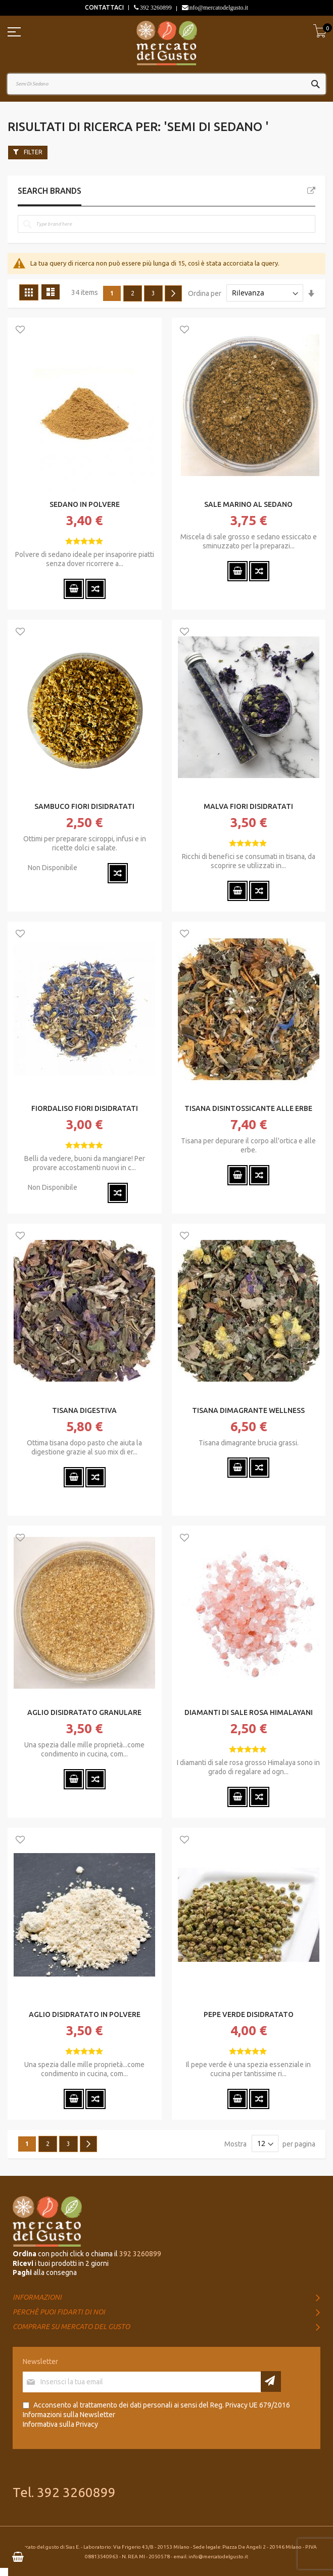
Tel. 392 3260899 (64, 2492)
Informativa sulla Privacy (60, 2424)
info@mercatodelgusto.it (218, 8)
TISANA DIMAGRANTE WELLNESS (248, 1410)
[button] (20, 330)
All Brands (311, 191)
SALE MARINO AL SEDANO (248, 504)
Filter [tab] (33, 152)
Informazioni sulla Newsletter (69, 2415)
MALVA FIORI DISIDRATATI (248, 806)
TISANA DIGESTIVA (84, 1410)
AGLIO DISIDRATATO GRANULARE (84, 1712)
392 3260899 (155, 8)
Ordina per (204, 293)
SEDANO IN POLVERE (85, 504)
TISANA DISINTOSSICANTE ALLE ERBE (248, 1108)
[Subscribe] (271, 2381)
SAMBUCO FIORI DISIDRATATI (84, 806)
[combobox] (166, 84)
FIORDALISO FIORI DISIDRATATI (84, 1108)
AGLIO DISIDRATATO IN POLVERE (84, 2014)
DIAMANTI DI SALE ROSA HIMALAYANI (248, 1712)
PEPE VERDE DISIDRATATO (249, 2014)
